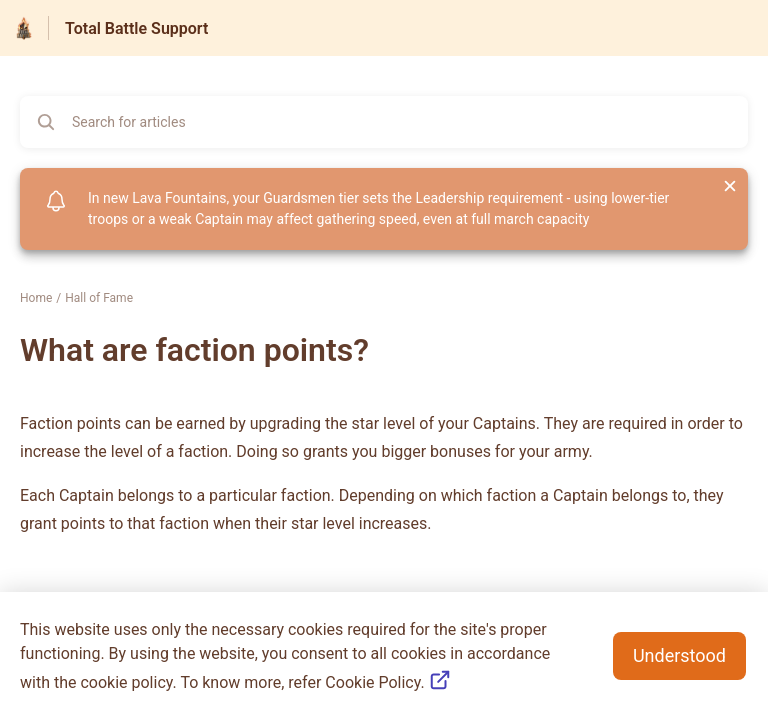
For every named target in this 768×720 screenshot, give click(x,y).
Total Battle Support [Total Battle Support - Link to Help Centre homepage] (136, 28)
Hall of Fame (99, 298)
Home (36, 298)
